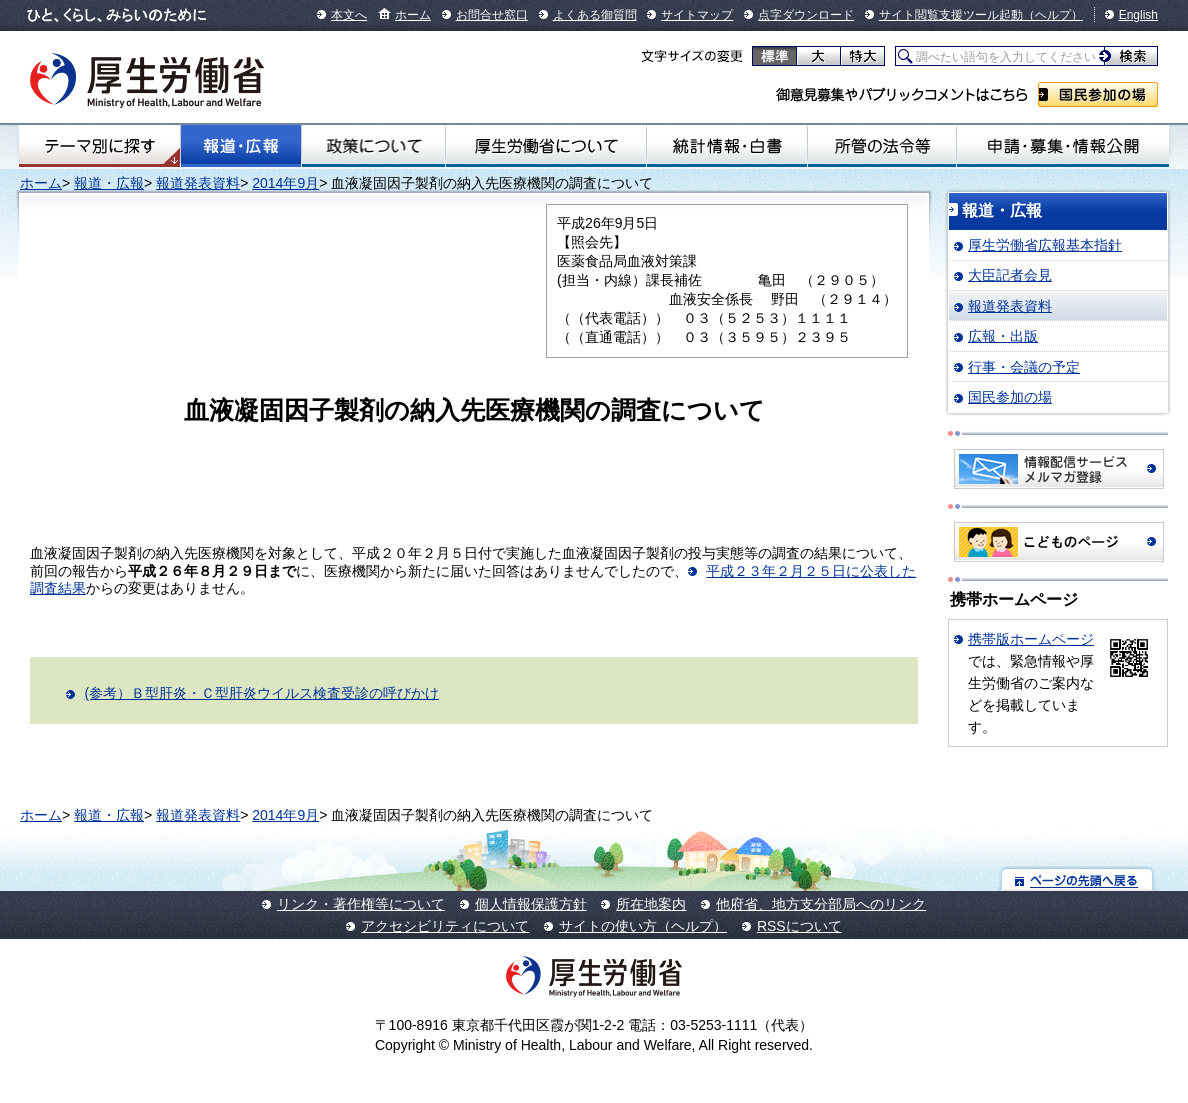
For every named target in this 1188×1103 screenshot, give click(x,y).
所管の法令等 (882, 146)
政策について (373, 146)
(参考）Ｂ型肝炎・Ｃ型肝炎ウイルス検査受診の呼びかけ (261, 693)
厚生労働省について (546, 146)
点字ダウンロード (806, 15)
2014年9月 (285, 183)
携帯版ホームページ (1031, 639)
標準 (774, 56)
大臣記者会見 (1010, 275)
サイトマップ (697, 15)
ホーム (413, 15)
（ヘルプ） (1053, 15)
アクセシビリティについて (445, 926)
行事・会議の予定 (1024, 367)
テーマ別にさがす (100, 146)
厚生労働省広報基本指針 (1045, 245)
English (1138, 15)
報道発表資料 (198, 183)
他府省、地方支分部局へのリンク (821, 904)
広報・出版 (1003, 336)
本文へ (349, 15)
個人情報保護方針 (531, 904)
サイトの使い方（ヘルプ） (643, 926)
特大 (862, 56)
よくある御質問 (595, 15)
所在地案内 (651, 904)
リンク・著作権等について (361, 904)
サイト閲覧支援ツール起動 (951, 15)
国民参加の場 (1098, 94)
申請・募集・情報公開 (1063, 146)
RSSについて (799, 926)
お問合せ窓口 (492, 15)
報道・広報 (241, 146)
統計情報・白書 (727, 146)
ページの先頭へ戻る (1077, 879)
